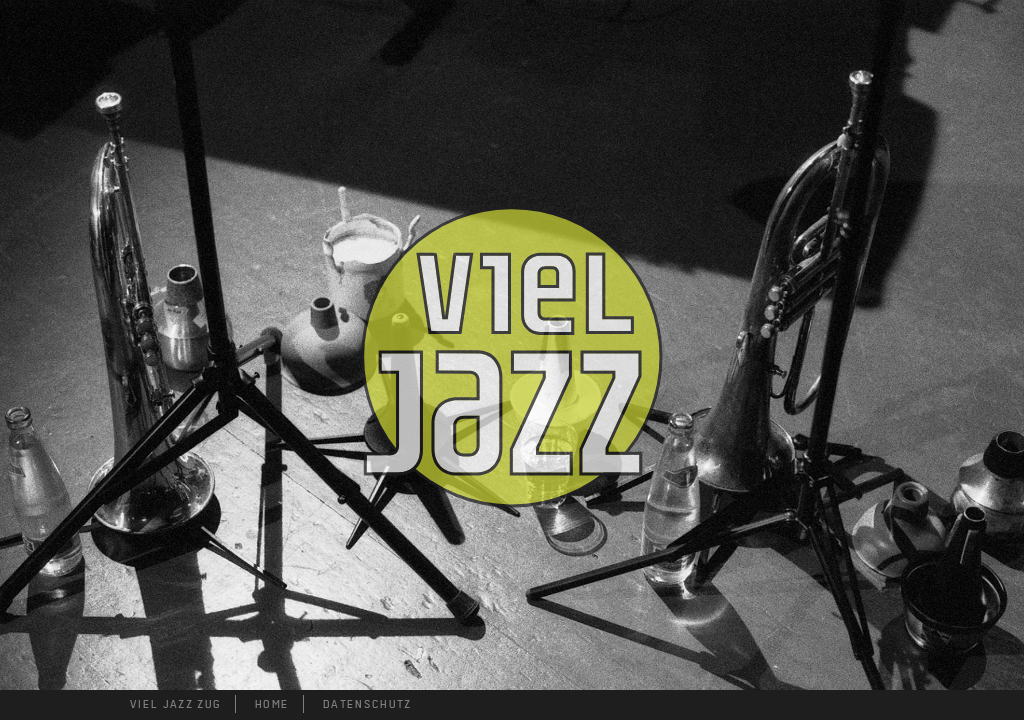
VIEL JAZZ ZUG (175, 704)
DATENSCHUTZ (367, 704)
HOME (272, 704)
